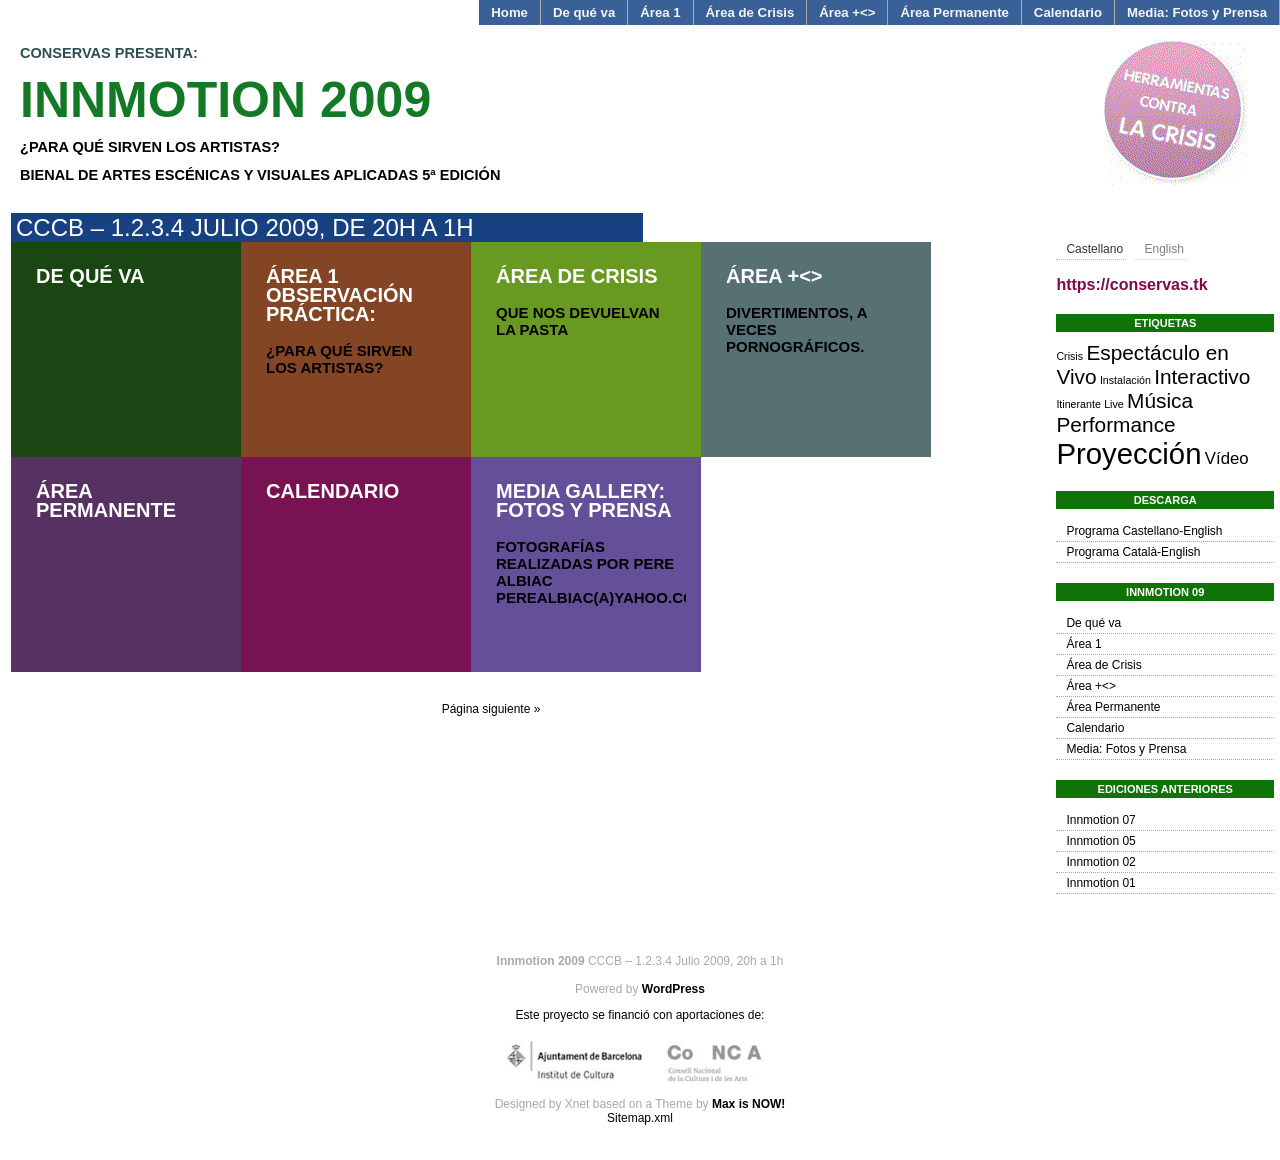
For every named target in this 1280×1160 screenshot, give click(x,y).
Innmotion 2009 (225, 100)
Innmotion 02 (1100, 862)
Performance (1115, 424)
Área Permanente (954, 12)
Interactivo (1202, 376)
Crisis (1069, 356)
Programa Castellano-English (1144, 531)
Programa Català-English (1133, 552)
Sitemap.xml (640, 1118)
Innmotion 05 (1100, 841)
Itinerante (1078, 404)
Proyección (1128, 453)
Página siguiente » (491, 709)
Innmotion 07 (1100, 820)
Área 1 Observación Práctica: (339, 295)
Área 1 (660, 12)
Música (1160, 400)
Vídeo (1227, 458)
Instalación (1125, 380)
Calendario (1068, 12)
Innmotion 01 (1100, 883)
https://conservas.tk (1131, 284)
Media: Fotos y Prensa (1197, 12)
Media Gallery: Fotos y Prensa (584, 500)
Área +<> (847, 12)
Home (509, 12)
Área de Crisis (750, 12)
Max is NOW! (748, 1104)
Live (1114, 404)
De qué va (584, 12)
